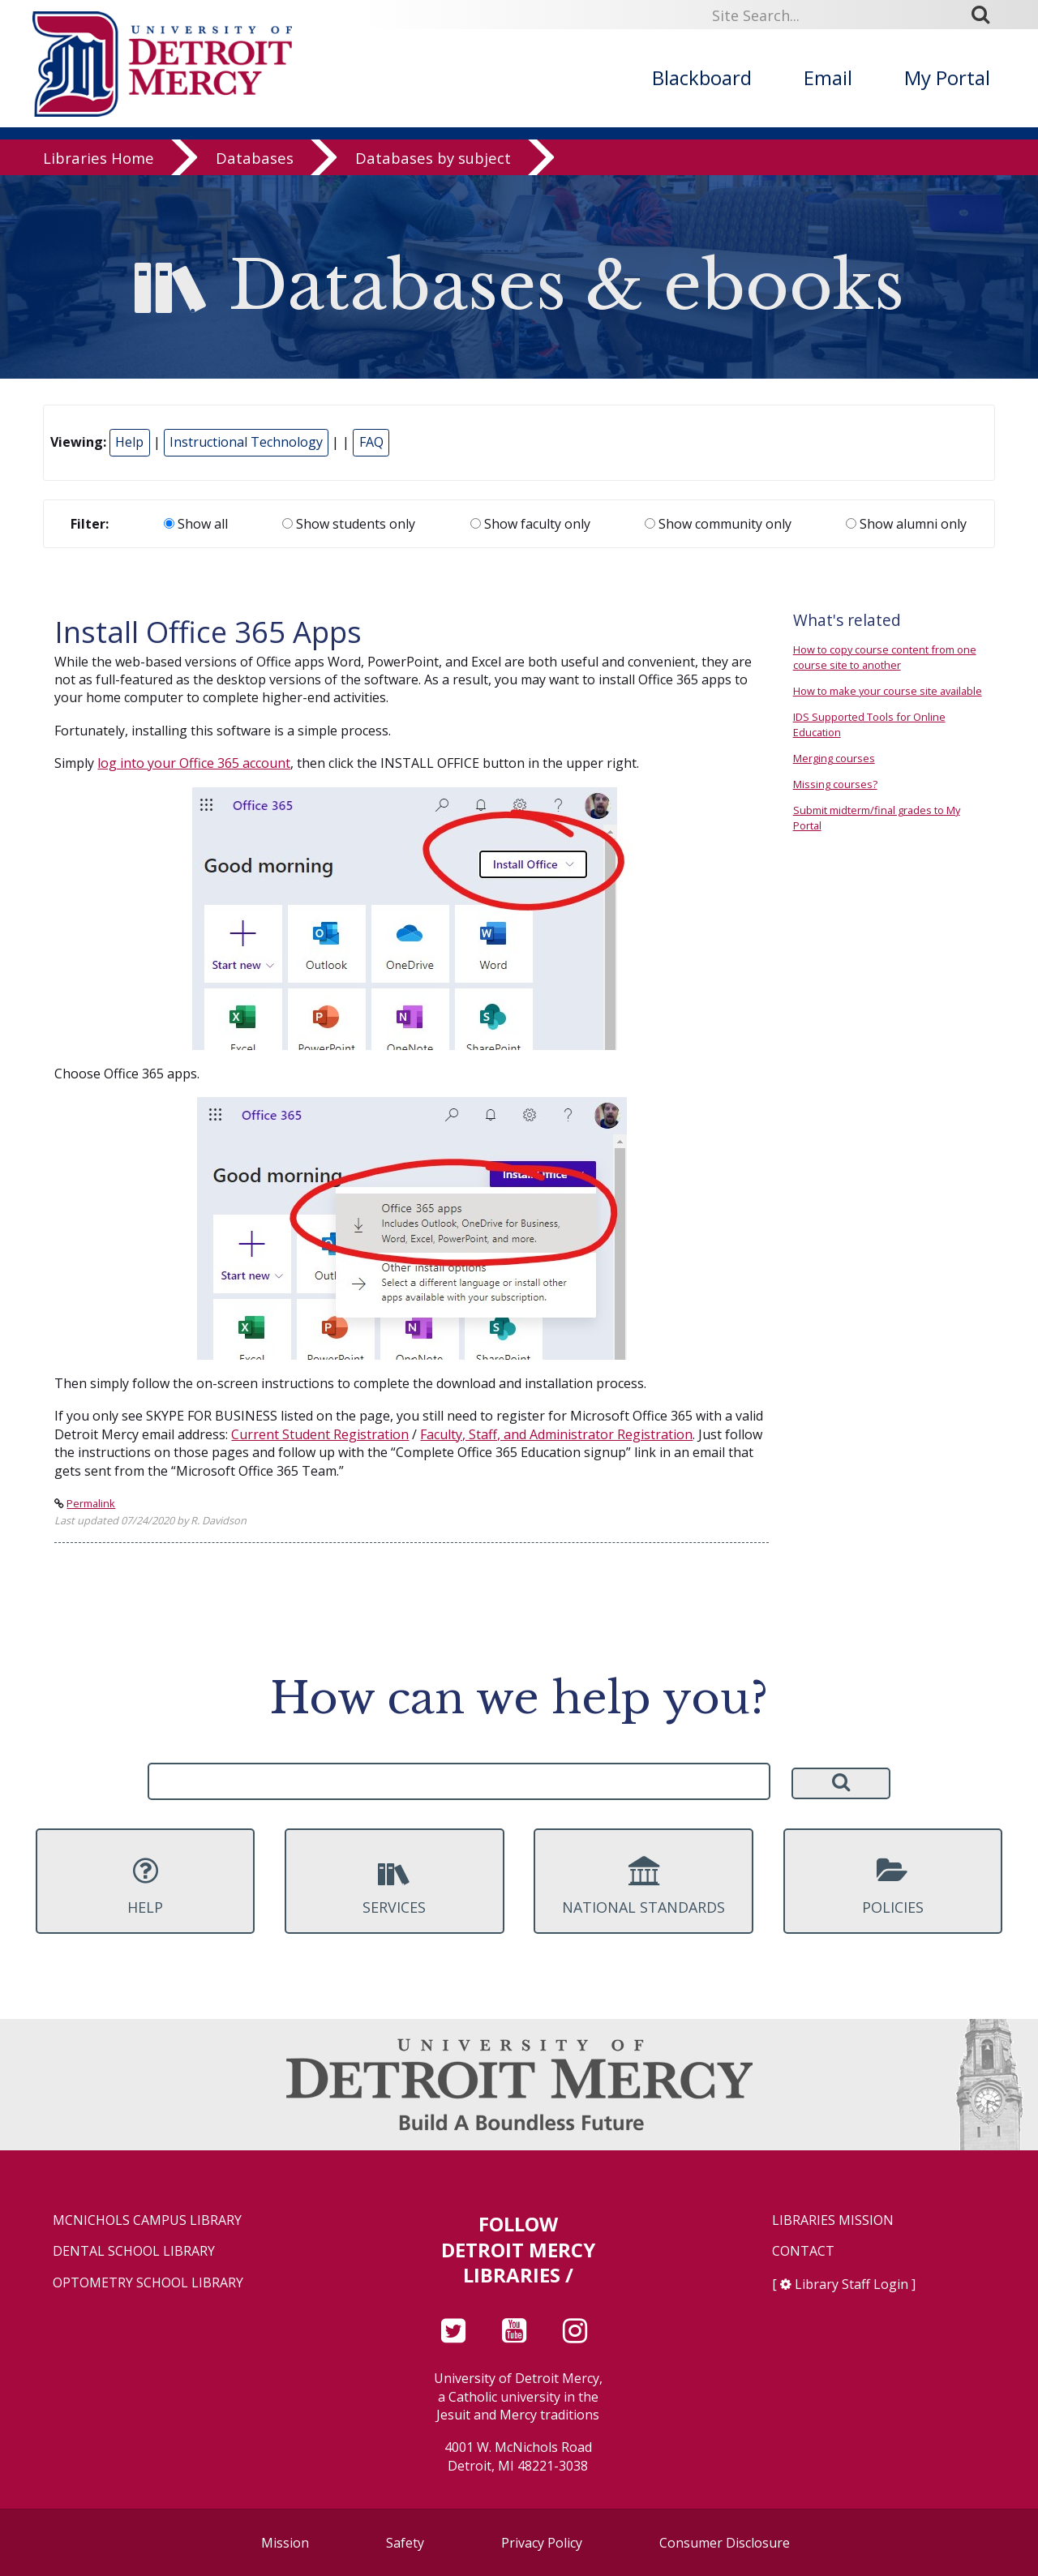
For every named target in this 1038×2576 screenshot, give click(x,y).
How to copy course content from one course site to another (884, 657)
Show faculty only (530, 523)
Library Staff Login (851, 2284)
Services (394, 1886)
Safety (405, 2543)
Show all (196, 523)
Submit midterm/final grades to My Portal (876, 818)
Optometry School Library (148, 2283)
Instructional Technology (246, 442)
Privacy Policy (541, 2543)
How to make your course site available (887, 691)
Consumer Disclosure (724, 2543)
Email (828, 77)
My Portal (947, 77)
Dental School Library (134, 2251)
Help (129, 442)
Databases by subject (433, 158)
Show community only (718, 523)
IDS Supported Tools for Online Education (869, 724)
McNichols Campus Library (147, 2220)
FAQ (371, 442)
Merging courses (834, 758)
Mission (285, 2543)
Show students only (348, 523)
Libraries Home (98, 158)
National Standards (643, 1886)
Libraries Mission (833, 2220)
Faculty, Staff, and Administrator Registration (556, 1434)
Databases (255, 158)
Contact (803, 2251)
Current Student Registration (320, 1434)
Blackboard (702, 77)
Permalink (90, 1503)
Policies (893, 1886)
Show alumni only (906, 523)
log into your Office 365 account (193, 763)
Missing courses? (835, 784)
